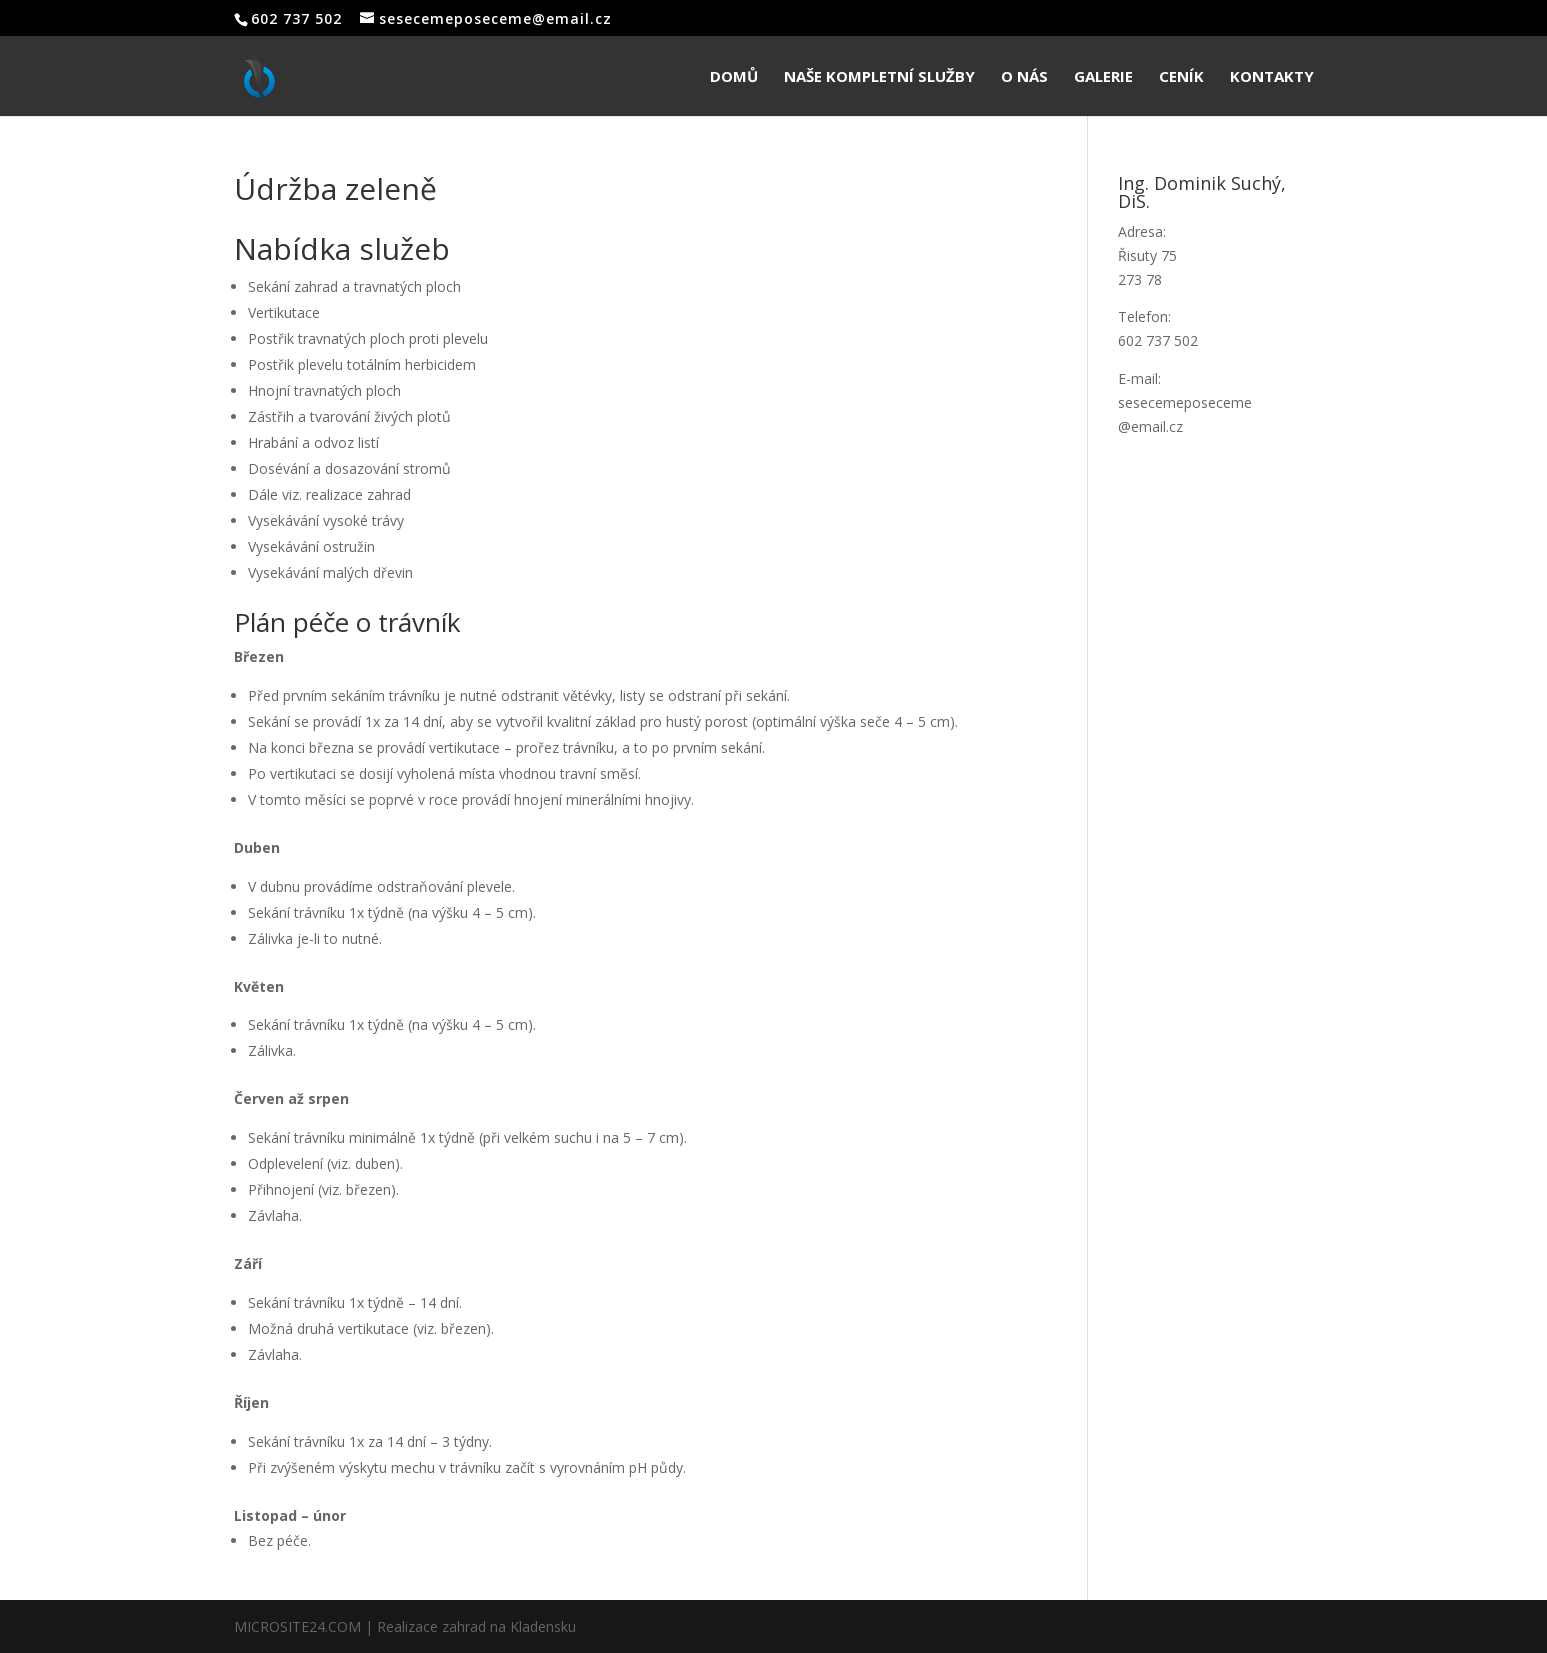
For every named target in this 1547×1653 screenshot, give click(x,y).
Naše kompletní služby (879, 77)
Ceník (1181, 77)
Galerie (1103, 77)
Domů (734, 77)
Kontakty (1272, 77)
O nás (1024, 77)
